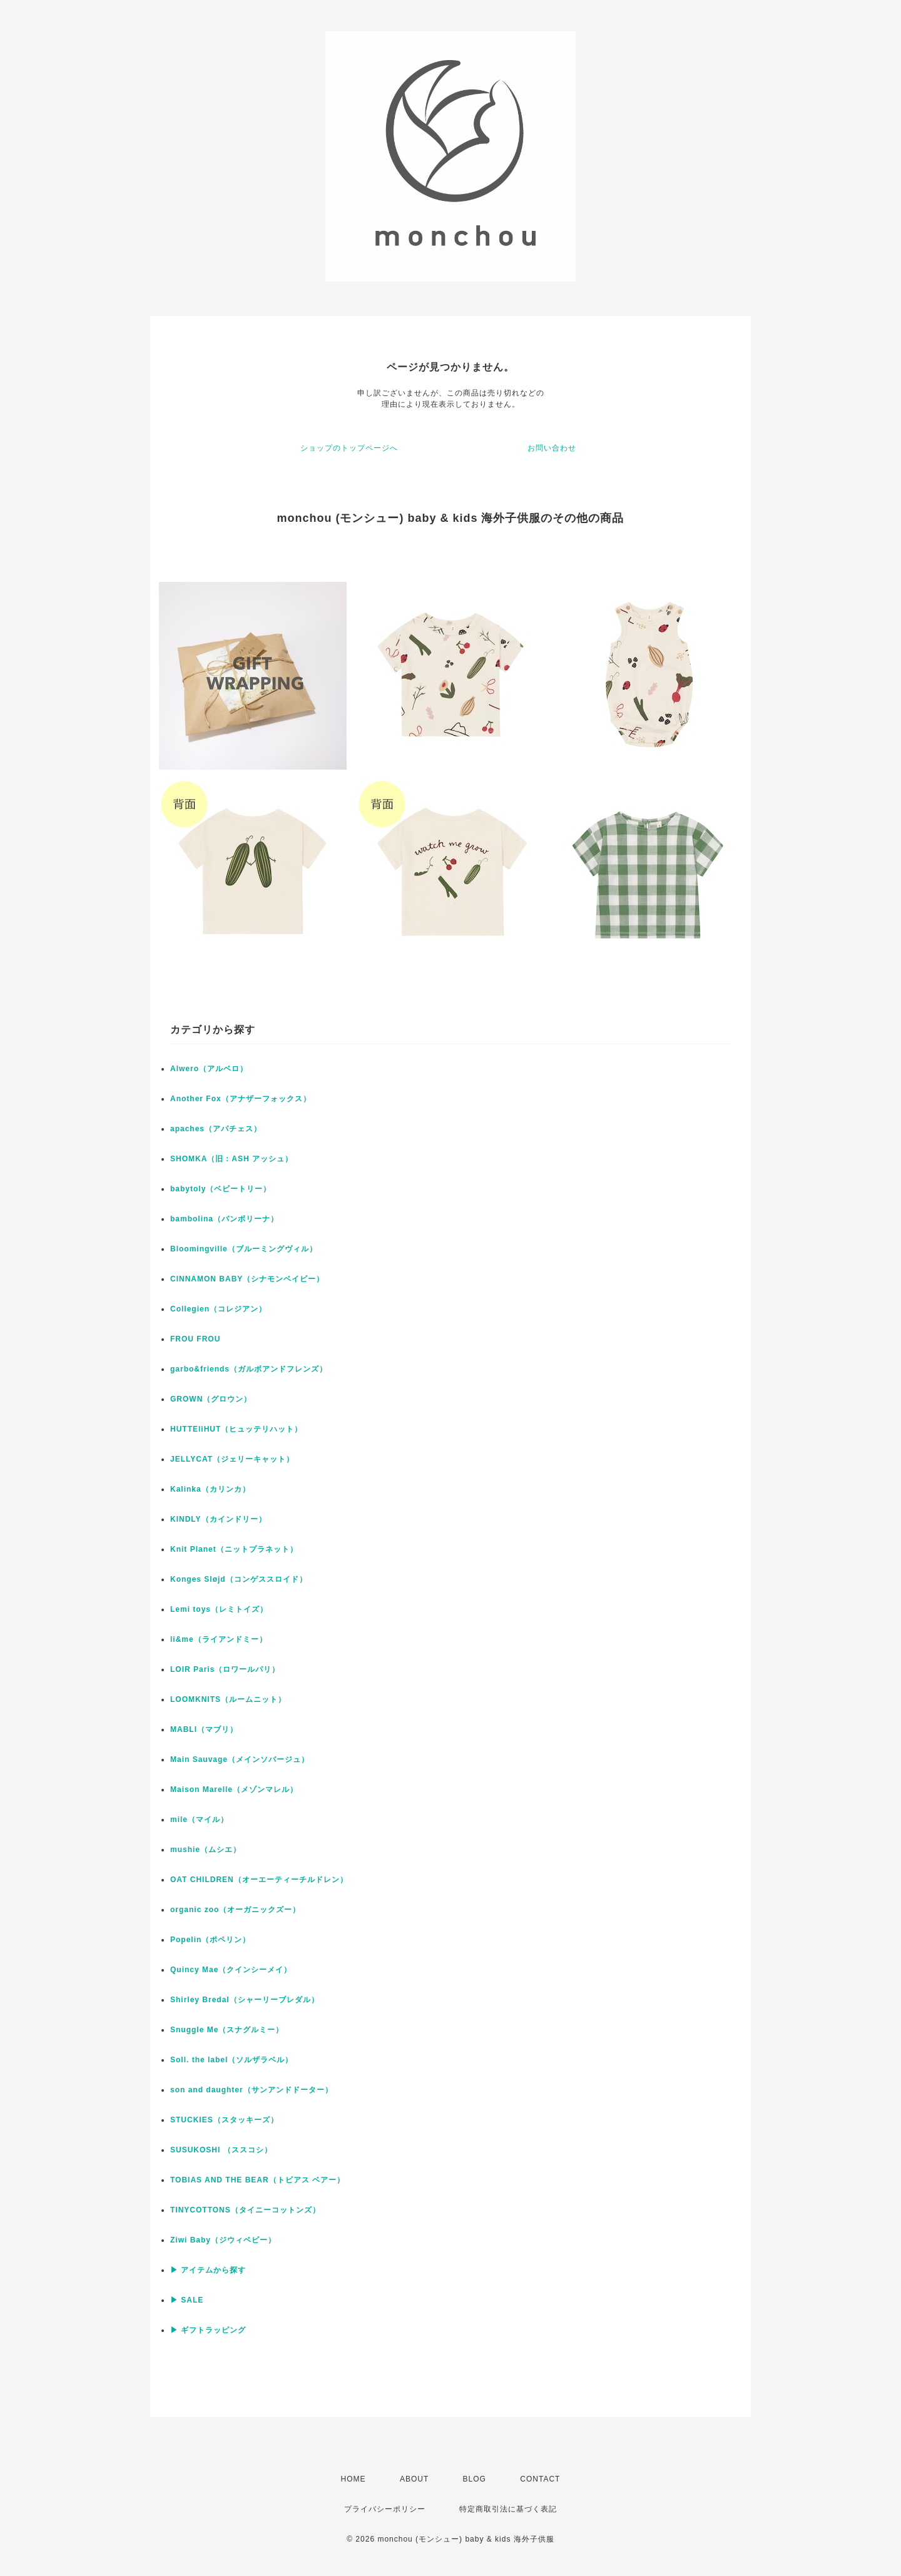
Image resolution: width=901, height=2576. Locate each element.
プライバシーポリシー (384, 2509)
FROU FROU (195, 1339)
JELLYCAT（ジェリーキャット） (232, 1459)
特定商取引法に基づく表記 (508, 2509)
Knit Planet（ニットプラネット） (234, 1549)
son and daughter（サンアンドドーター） (251, 2089)
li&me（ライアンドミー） (218, 1639)
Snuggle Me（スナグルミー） (226, 2029)
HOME (353, 2479)
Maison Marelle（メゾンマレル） (234, 1789)
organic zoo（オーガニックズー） (235, 1909)
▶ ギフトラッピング (208, 2330)
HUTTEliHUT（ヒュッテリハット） (236, 1429)
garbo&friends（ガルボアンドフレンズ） (248, 1369)
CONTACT (540, 2479)
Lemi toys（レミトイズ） (219, 1609)
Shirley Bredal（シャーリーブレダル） (244, 1999)
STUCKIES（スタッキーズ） (224, 2119)
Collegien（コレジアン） (218, 1309)
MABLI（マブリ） (204, 1729)
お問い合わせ (551, 448)
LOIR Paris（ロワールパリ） (225, 1669)
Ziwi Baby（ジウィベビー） (223, 2240)
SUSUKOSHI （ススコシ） (221, 2150)
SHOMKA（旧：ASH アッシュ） (231, 1158)
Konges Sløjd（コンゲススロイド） (238, 1579)
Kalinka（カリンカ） (210, 1489)
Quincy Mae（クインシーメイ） (231, 1969)
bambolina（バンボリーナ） (224, 1218)
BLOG (474, 2479)
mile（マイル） (199, 1819)
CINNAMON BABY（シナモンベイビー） (247, 1279)
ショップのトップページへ (349, 448)
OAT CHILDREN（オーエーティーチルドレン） (259, 1879)
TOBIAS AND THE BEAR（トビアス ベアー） (257, 2180)
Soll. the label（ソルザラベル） (231, 2059)
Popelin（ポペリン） (210, 1939)
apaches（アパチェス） (216, 1128)
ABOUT (414, 2479)
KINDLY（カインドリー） (218, 1519)
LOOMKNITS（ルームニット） (228, 1699)
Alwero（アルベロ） (209, 1068)
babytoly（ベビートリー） (220, 1188)
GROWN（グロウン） (211, 1399)
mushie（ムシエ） (205, 1849)
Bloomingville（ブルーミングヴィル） (243, 1249)
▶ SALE (186, 2300)
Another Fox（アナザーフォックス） (240, 1098)
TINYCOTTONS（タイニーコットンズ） (245, 2210)
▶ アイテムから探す (208, 2270)
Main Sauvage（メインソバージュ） (239, 1759)
